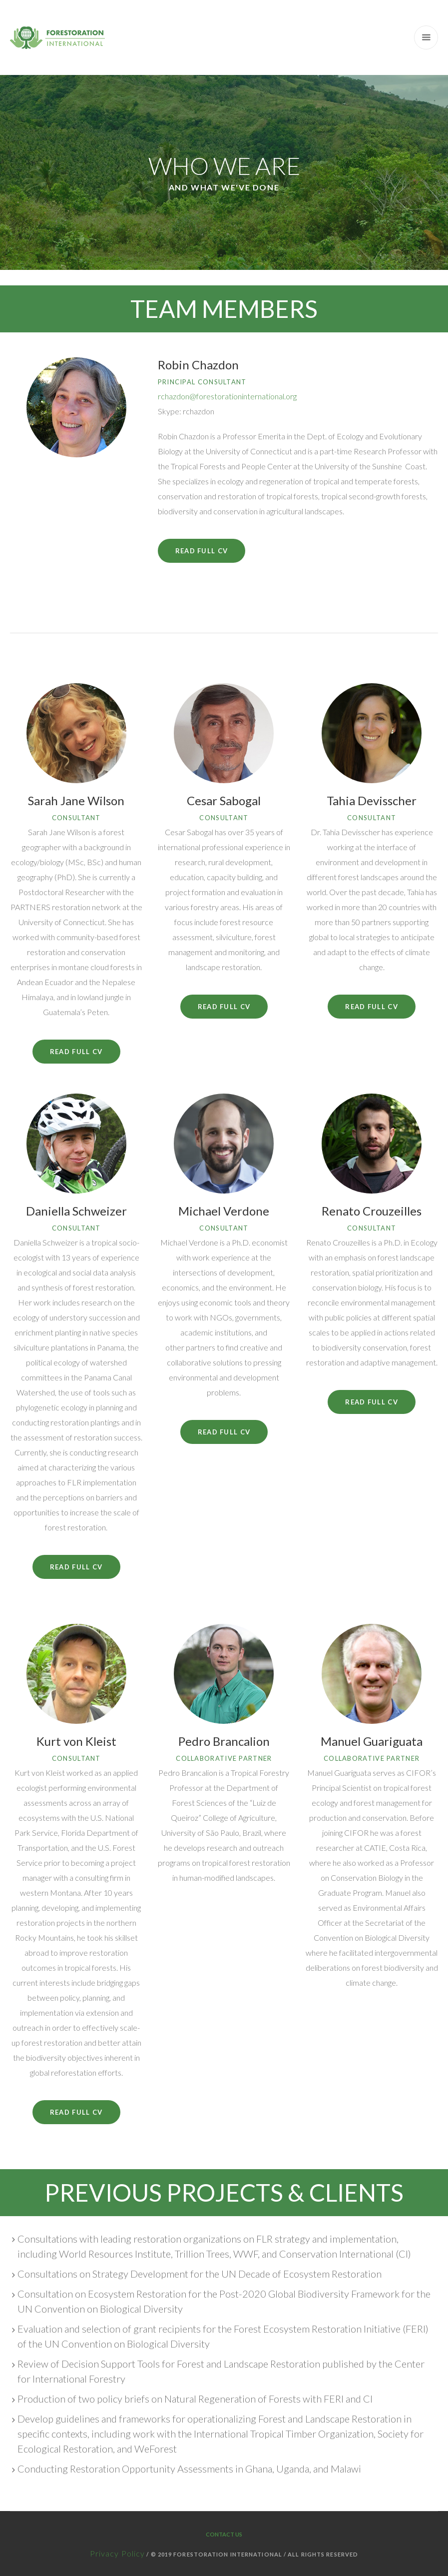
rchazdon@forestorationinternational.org (227, 396)
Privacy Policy (117, 2553)
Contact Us (224, 2534)
